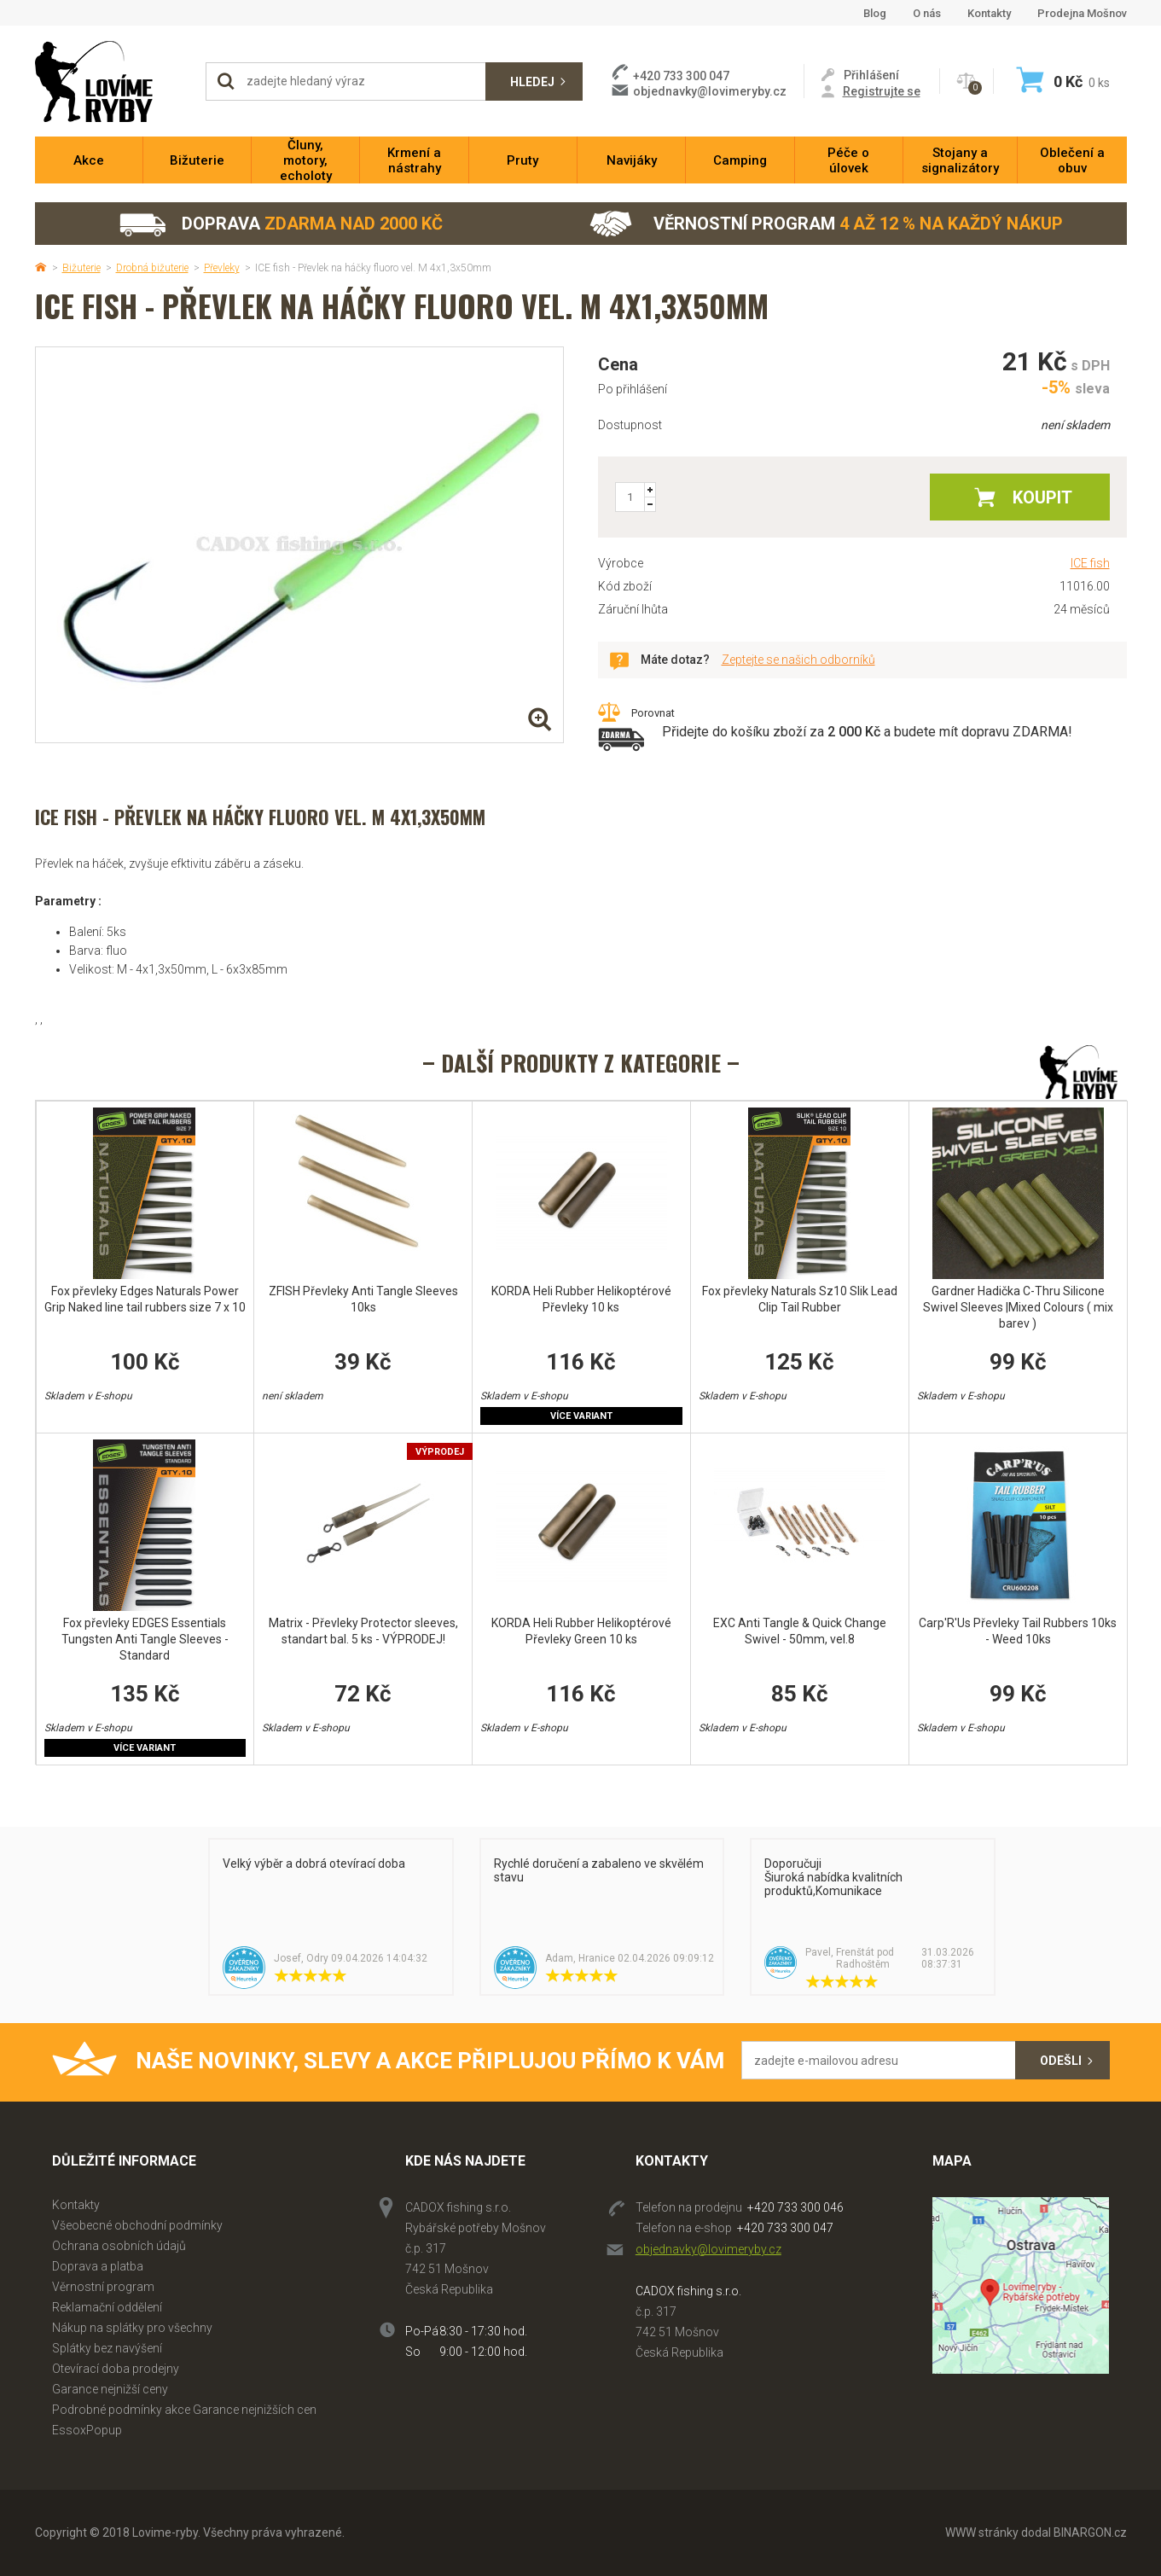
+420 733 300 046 (795, 2207)
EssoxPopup (87, 2430)
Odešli (1061, 2060)
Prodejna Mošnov (1082, 13)
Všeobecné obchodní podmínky (137, 2225)
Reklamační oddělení (107, 2307)
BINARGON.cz (1090, 2532)
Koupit (1042, 497)
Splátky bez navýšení (107, 2348)
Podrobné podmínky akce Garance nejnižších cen (184, 2409)
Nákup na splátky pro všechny (132, 2328)
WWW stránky (982, 2532)
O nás (927, 13)
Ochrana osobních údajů (119, 2246)
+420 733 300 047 (785, 2228)
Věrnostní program (826, 224)
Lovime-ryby (112, 81)
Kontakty (989, 13)
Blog (874, 13)
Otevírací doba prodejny (115, 2368)
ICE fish (1090, 563)
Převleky (222, 268)
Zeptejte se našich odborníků (798, 659)
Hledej (532, 82)
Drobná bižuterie (152, 268)
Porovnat (653, 713)
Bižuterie (81, 268)
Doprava (280, 224)
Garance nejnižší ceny (110, 2389)
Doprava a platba (97, 2266)
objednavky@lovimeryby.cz (710, 91)
